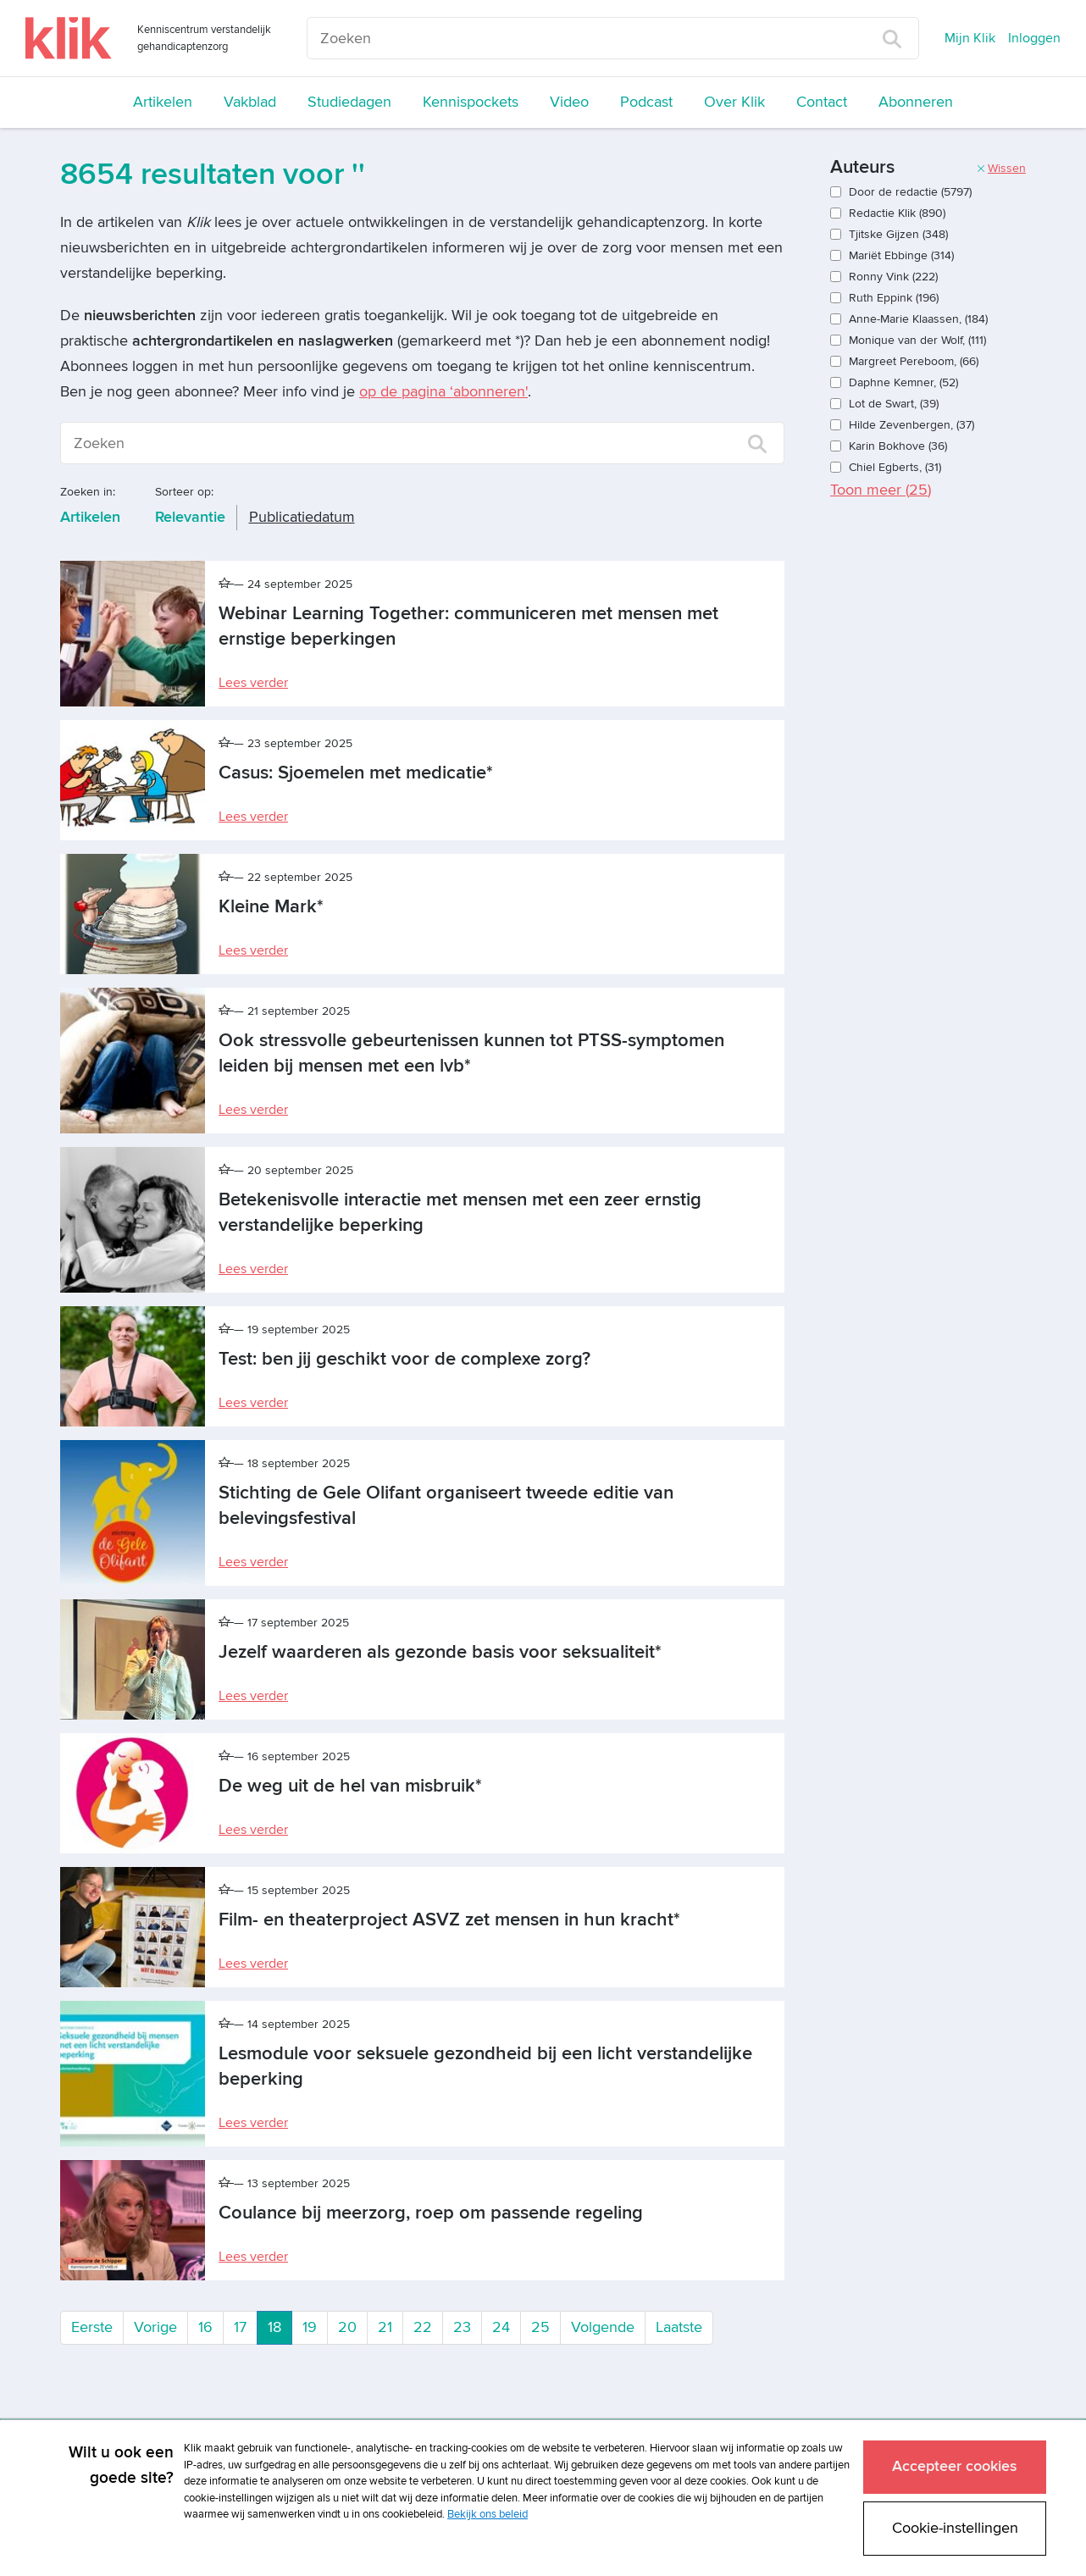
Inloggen (1034, 38)
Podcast (646, 102)
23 (462, 2327)
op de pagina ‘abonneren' (443, 392)
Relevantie (190, 517)
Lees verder (253, 682)
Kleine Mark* (271, 906)
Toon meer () (880, 490)
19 (309, 2327)
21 (385, 2327)
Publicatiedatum (302, 517)
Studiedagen (349, 102)
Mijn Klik (970, 38)
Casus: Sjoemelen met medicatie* (356, 773)
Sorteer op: (184, 492)
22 (422, 2327)
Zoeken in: (87, 492)
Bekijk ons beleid (487, 2514)
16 (205, 2327)
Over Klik (734, 102)
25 (540, 2327)
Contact (821, 102)
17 (240, 2327)
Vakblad (250, 102)
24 (501, 2327)
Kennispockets (470, 102)
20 (347, 2327)
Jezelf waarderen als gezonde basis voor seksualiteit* (440, 1652)
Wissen (1001, 168)
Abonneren (915, 102)
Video (569, 102)
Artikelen (162, 102)
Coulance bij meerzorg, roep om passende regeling (431, 2213)
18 (280, 2326)
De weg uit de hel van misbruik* (350, 1786)
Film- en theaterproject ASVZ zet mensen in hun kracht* (449, 1919)
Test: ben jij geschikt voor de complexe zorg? (404, 1359)
